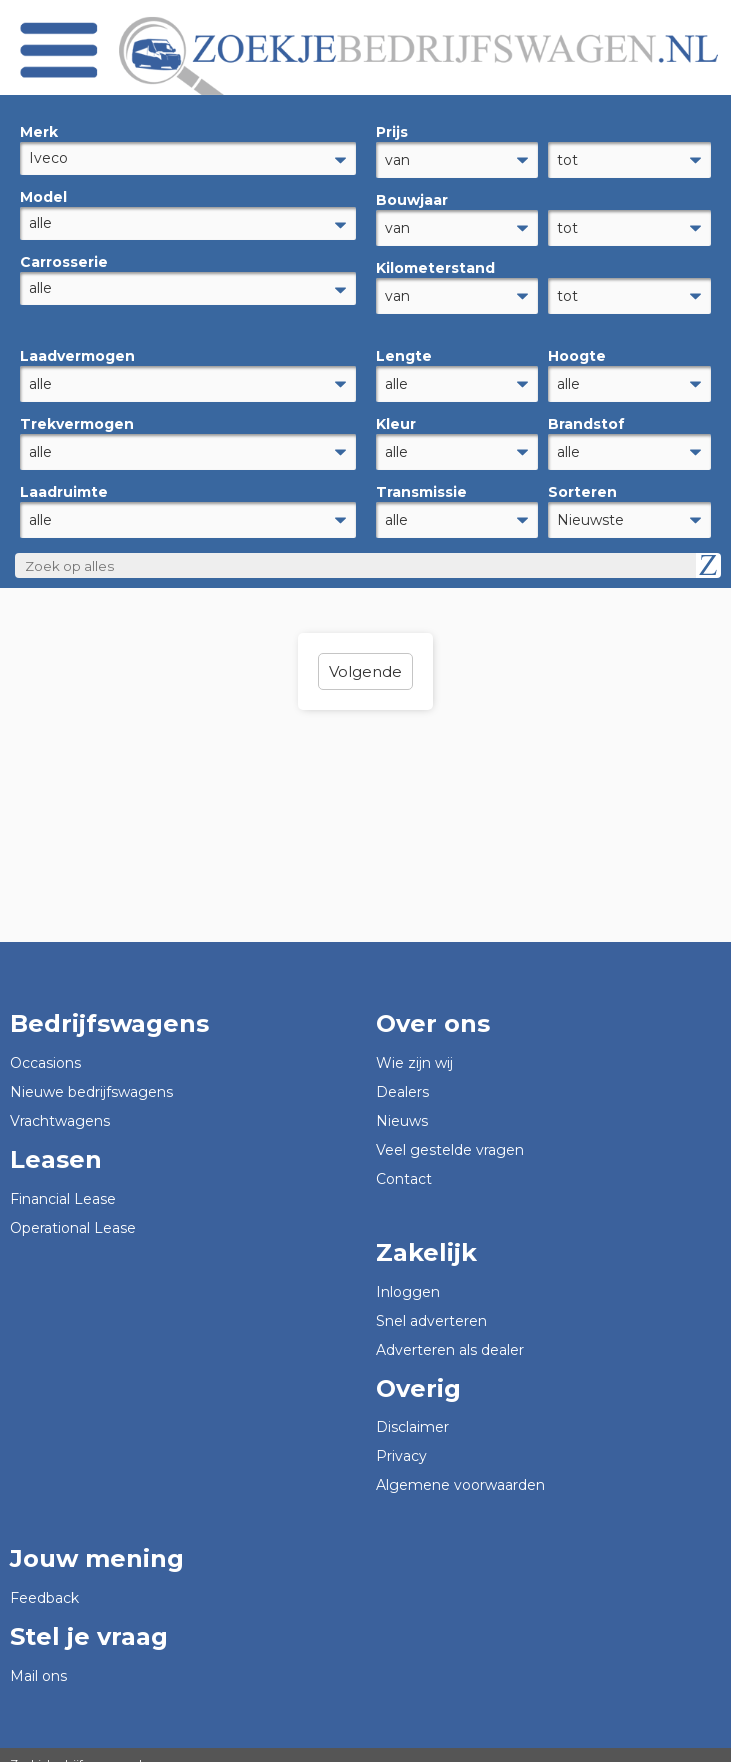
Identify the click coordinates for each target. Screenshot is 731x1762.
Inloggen (408, 1274)
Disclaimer (412, 1409)
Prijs (392, 132)
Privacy (401, 1438)
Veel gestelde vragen (450, 1132)
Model (43, 197)
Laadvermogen (77, 347)
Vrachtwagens (60, 1103)
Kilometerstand (435, 262)
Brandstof (586, 412)
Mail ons (38, 1658)
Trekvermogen (77, 412)
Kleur (396, 412)
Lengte (404, 347)
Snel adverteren (431, 1303)
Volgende (365, 653)
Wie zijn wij (414, 1045)
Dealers (402, 1074)
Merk (39, 132)
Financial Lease (63, 1181)
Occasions (45, 1045)
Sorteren (582, 477)
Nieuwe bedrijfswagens (91, 1074)
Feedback (44, 1580)
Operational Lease (73, 1210)
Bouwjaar (412, 197)
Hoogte (577, 347)
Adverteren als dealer (450, 1332)
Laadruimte (64, 477)
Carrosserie (64, 262)
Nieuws (402, 1103)
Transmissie (421, 477)
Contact (404, 1161)
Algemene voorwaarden (460, 1467)
